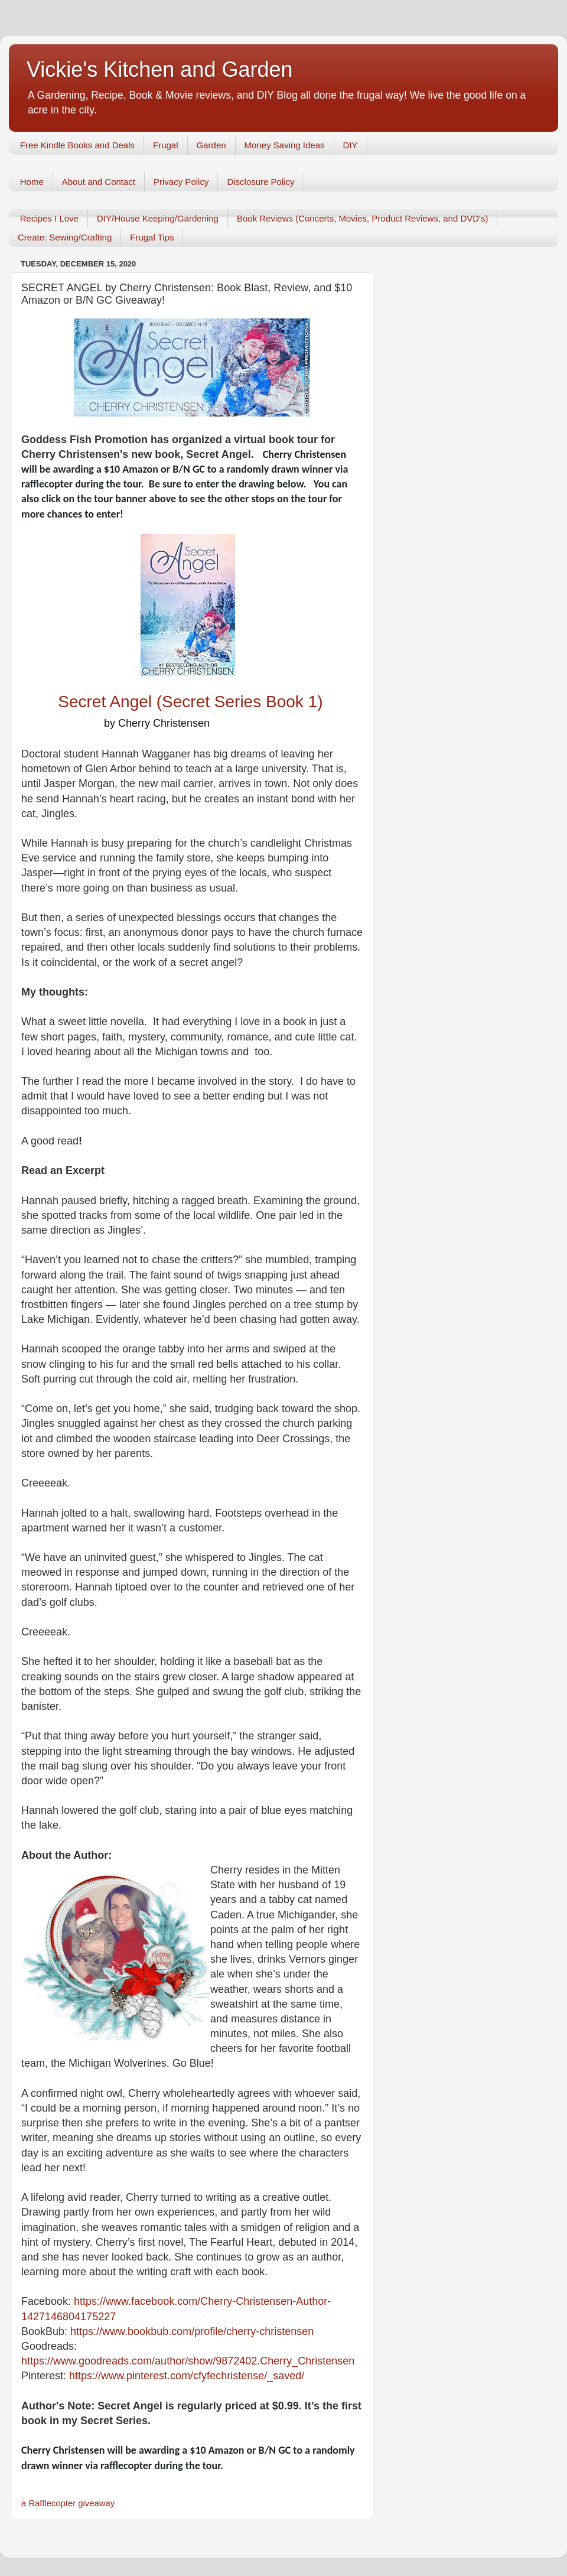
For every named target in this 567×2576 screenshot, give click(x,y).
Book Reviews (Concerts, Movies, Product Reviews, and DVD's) (362, 218)
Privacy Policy (181, 182)
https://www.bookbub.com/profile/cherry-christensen (192, 2331)
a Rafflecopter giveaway (68, 2503)
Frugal (165, 145)
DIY (350, 145)
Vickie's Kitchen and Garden (159, 69)
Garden (211, 145)
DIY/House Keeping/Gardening (158, 218)
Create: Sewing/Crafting (65, 237)
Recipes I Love (49, 218)
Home (32, 182)
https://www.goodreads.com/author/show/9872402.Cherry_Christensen (187, 2361)
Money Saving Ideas (285, 145)
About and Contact (98, 182)
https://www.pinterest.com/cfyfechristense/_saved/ (186, 2376)
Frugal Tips (152, 237)
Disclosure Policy (260, 182)
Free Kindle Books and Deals (77, 145)
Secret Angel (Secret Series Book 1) (192, 701)
